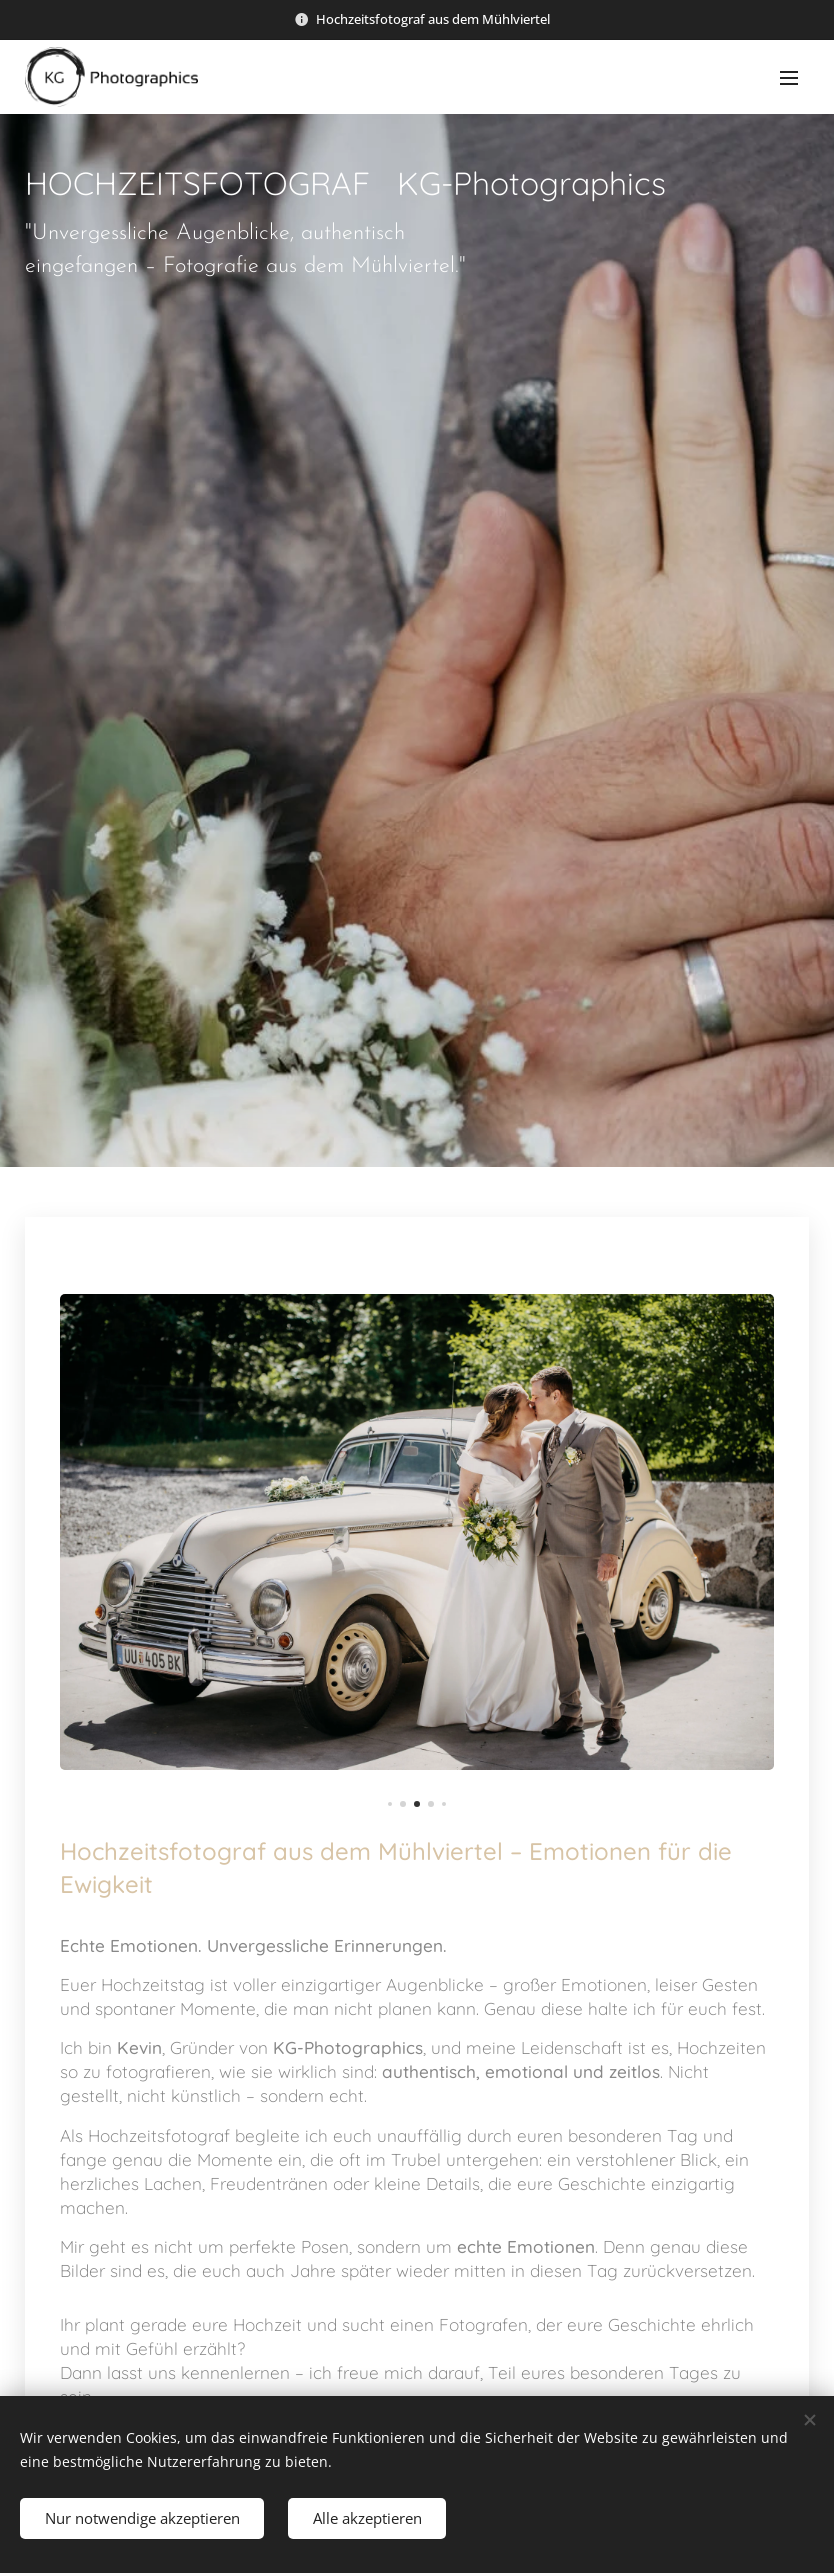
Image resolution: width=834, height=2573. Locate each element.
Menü (789, 78)
